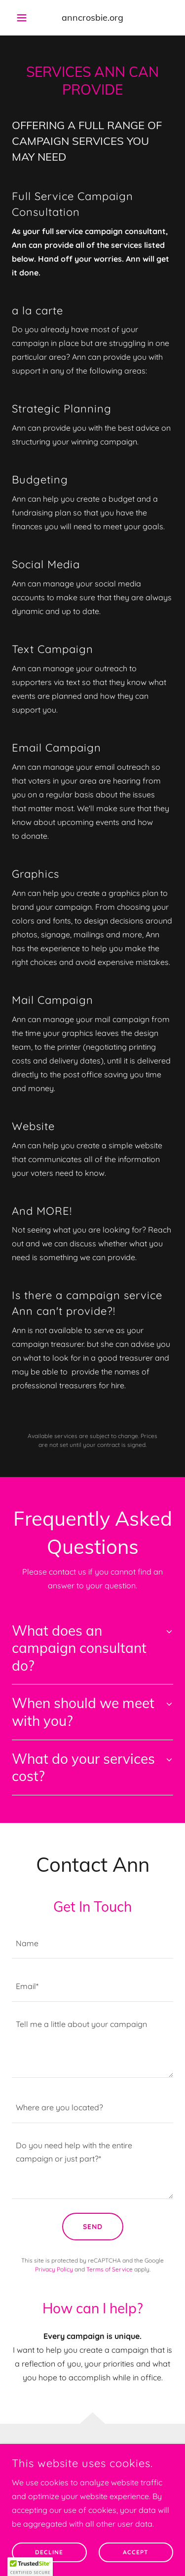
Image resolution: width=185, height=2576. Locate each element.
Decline (49, 2559)
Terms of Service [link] (109, 2269)
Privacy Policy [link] (54, 2269)
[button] (24, 18)
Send (93, 2226)
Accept (135, 2559)
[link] (92, 17)
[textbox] (92, 1942)
